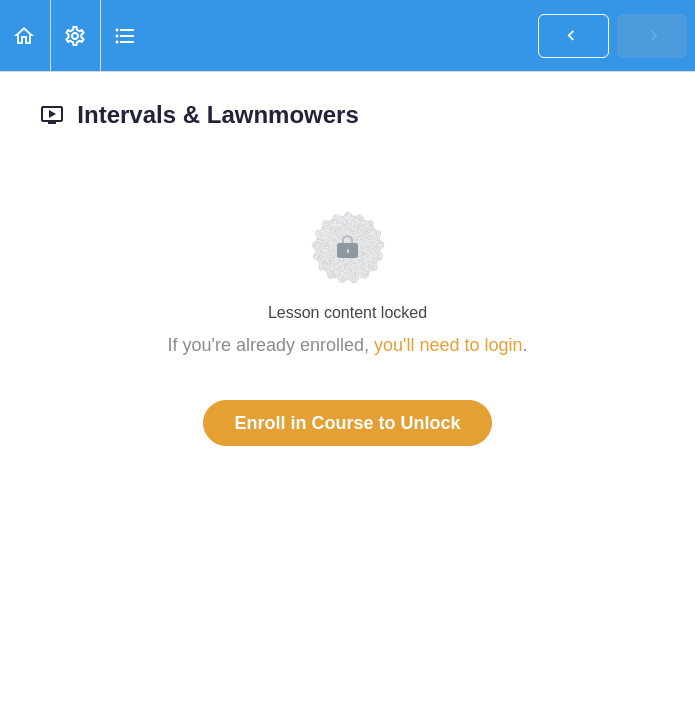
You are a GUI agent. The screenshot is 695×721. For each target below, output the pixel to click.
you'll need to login (448, 345)
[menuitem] (75, 35)
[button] (25, 35)
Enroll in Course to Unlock (347, 423)
